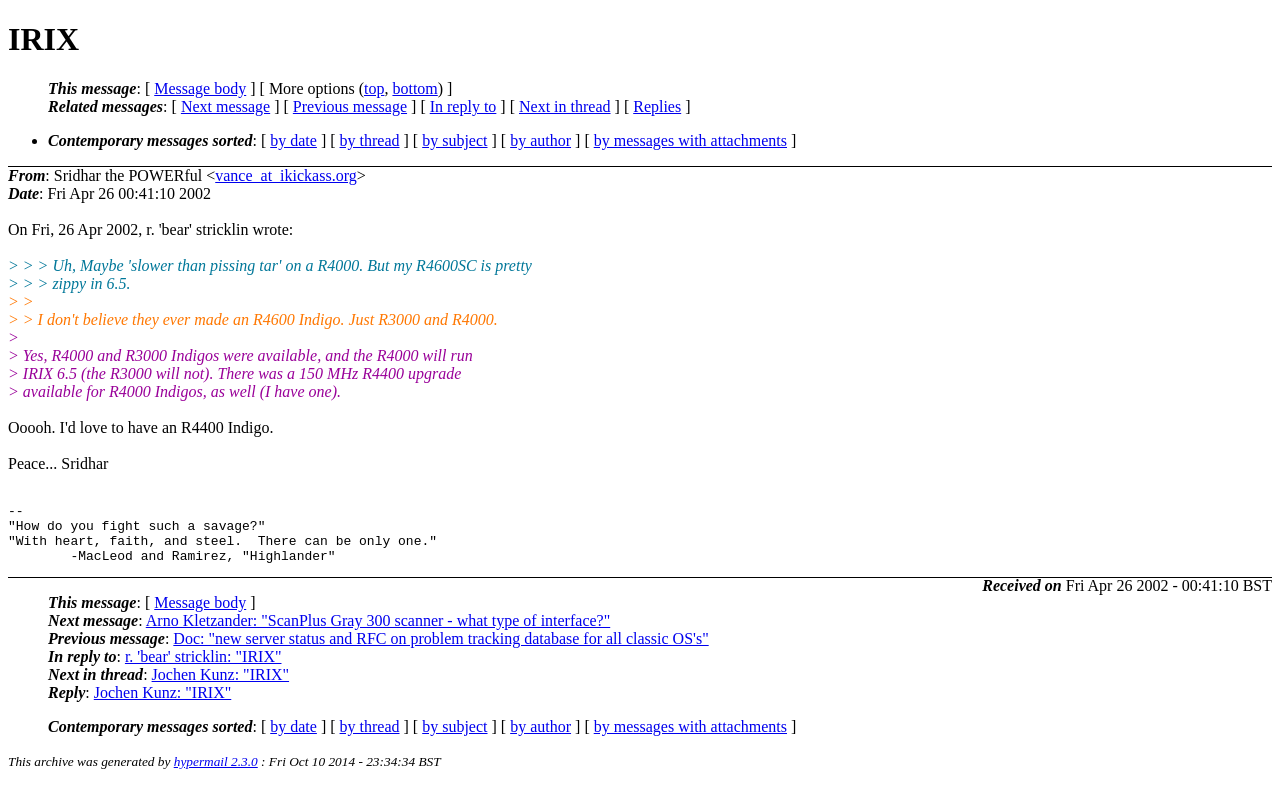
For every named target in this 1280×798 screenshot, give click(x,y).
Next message (225, 106)
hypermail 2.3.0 (216, 773)
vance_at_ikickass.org (285, 175)
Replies (657, 106)
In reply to (463, 106)
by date (293, 140)
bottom (414, 88)
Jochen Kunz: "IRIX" (220, 686)
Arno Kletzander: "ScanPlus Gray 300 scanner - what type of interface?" (378, 632)
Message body (200, 88)
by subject (454, 140)
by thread (370, 140)
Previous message (350, 106)
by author (540, 140)
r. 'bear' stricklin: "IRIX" (203, 668)
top (374, 88)
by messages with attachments (690, 140)
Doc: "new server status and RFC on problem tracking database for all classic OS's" (440, 650)
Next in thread (565, 106)
